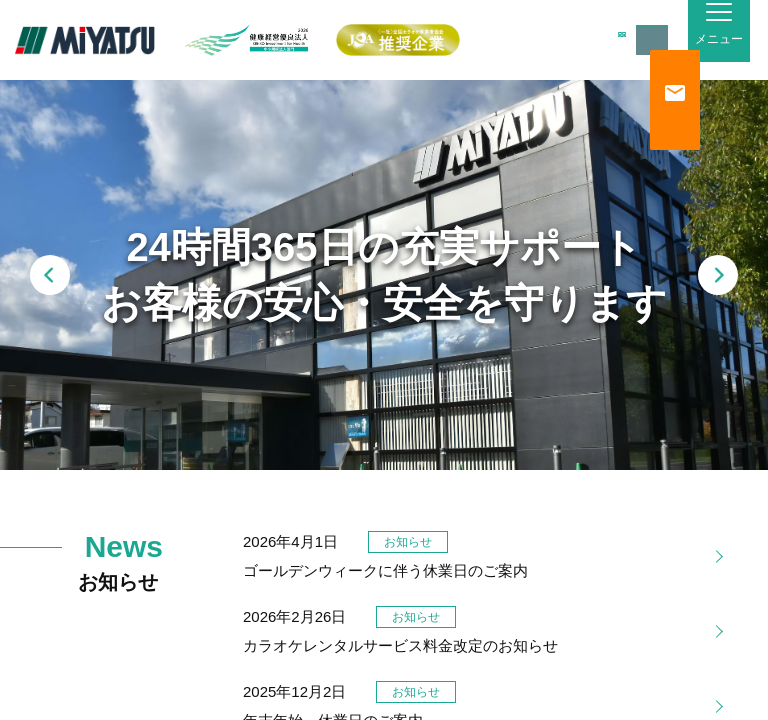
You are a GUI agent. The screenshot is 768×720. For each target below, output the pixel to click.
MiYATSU (85, 40)
